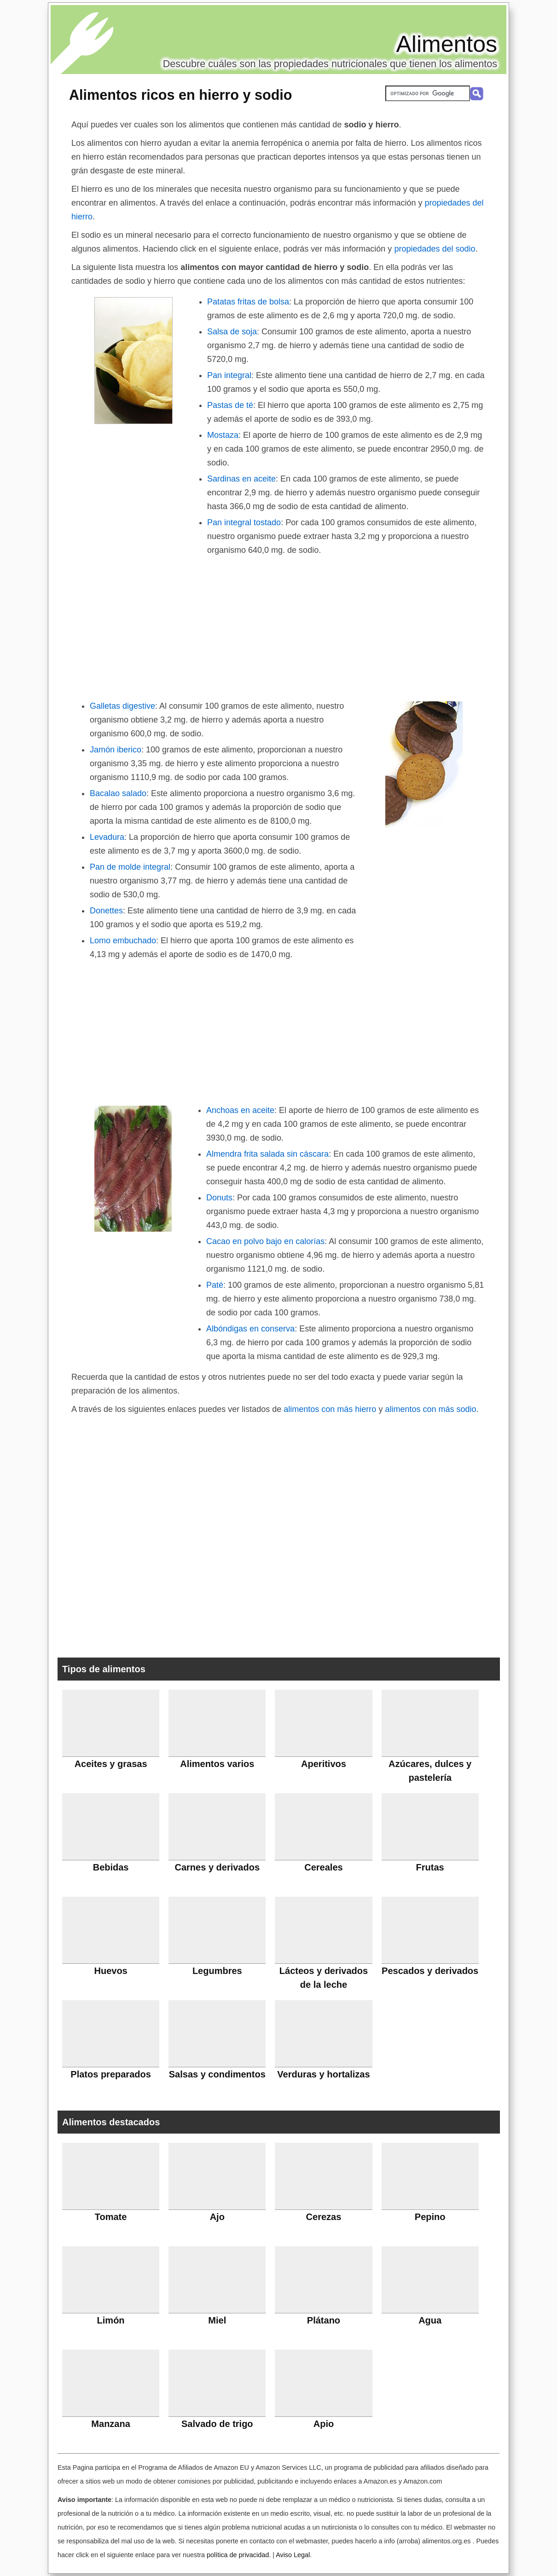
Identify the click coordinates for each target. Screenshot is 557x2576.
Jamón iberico (115, 749)
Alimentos (446, 44)
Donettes (106, 910)
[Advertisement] (278, 626)
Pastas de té (230, 405)
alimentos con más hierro (330, 1409)
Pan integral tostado (244, 522)
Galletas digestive (122, 706)
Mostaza (222, 435)
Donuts (219, 1197)
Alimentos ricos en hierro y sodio (180, 95)
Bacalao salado (118, 793)
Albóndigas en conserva (250, 1328)
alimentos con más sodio (430, 1409)
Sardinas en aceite (241, 478)
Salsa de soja (232, 331)
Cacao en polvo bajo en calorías (265, 1241)
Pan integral (229, 375)
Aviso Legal (293, 2555)
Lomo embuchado (123, 940)
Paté (214, 1285)
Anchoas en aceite (240, 1110)
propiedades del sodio (434, 248)
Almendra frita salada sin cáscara (267, 1154)
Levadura (107, 837)
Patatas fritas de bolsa (248, 301)
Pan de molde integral (130, 867)
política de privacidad (238, 2555)
